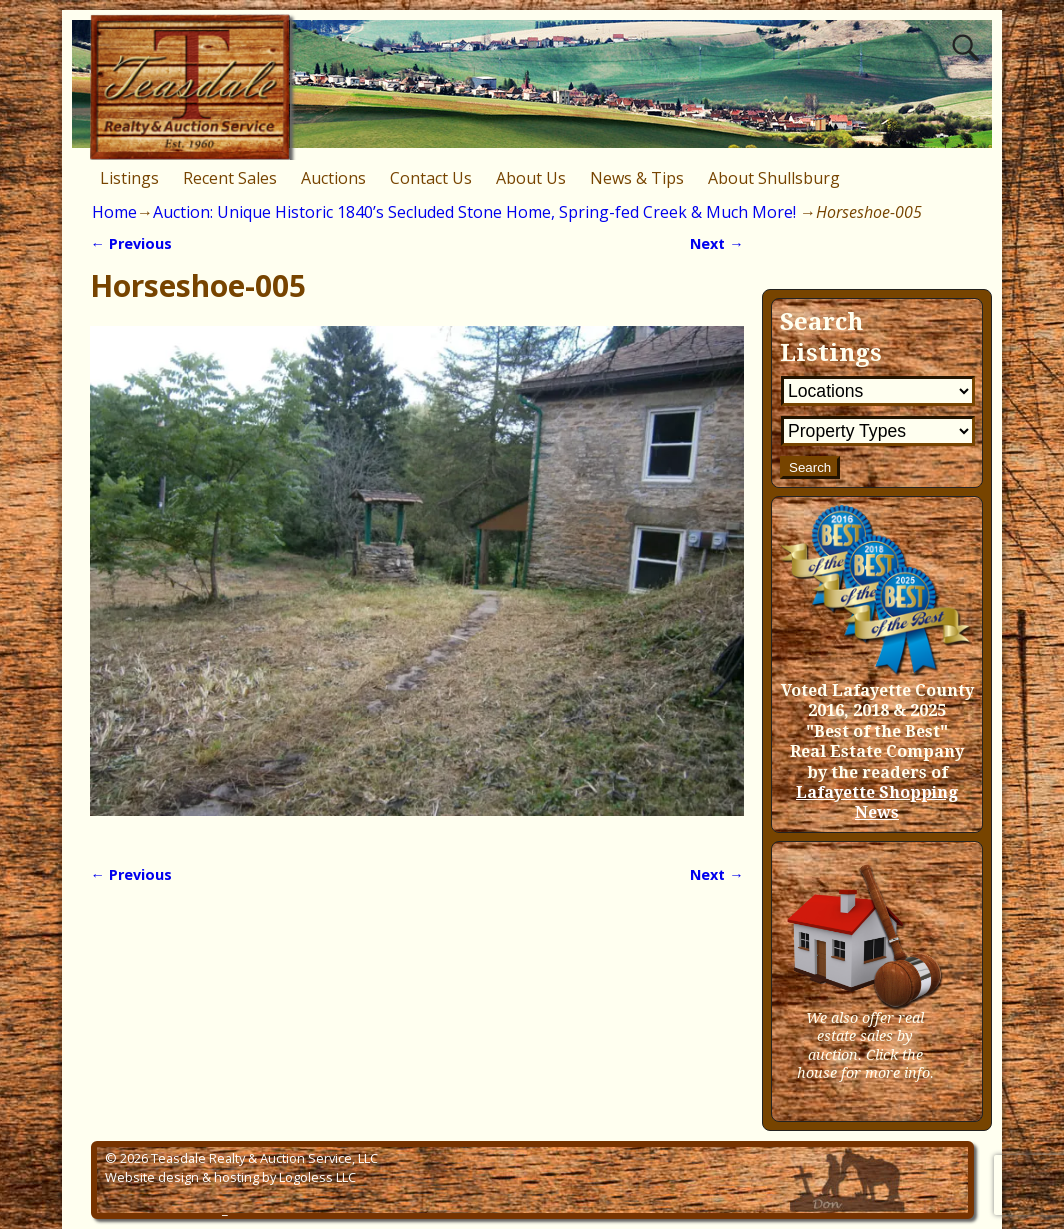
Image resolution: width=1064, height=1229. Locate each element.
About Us (531, 178)
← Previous (130, 243)
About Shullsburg (774, 178)
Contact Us (431, 178)
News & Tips (637, 178)
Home (114, 212)
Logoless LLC (317, 1177)
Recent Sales (230, 178)
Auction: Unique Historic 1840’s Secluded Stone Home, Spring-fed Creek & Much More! (474, 212)
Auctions (333, 178)
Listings (129, 178)
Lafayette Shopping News (877, 802)
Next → (716, 243)
